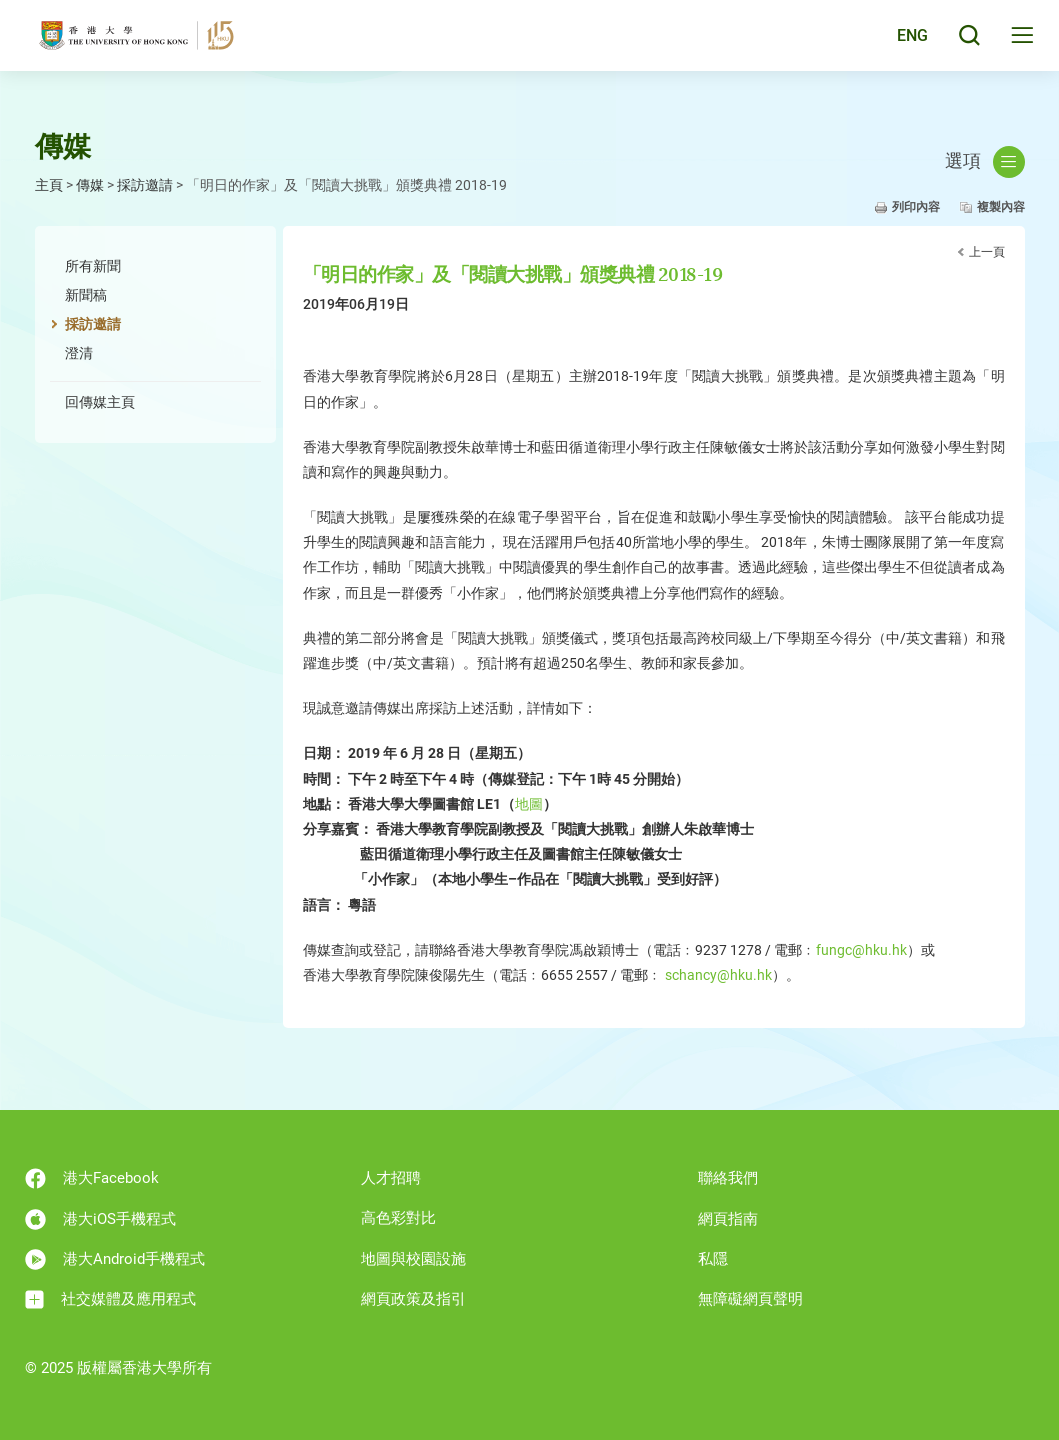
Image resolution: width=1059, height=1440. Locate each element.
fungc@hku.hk (861, 950)
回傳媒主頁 (100, 402)
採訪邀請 (145, 185)
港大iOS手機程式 (100, 1219)
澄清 (79, 353)
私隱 (713, 1259)
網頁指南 (728, 1219)
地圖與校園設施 (413, 1259)
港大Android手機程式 (115, 1259)
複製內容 (1001, 207)
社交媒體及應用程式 (110, 1299)
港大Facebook (92, 1178)
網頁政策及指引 (413, 1299)
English (898, 42)
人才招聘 (391, 1178)
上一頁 (987, 252)
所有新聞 (93, 266)
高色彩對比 (398, 1218)
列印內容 (916, 207)
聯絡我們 (728, 1178)
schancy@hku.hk (718, 975)
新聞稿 (86, 295)
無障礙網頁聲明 (750, 1299)
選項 (985, 162)
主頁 (49, 185)
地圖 (529, 804)
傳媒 (90, 185)
